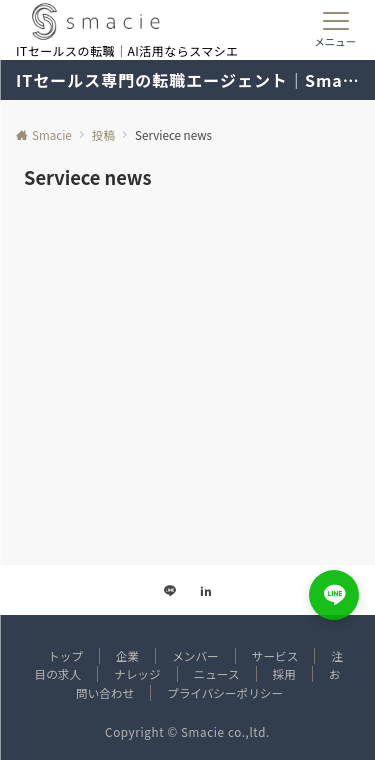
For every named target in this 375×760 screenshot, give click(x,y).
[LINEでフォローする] (170, 591)
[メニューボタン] (335, 30)
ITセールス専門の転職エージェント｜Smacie (187, 80)
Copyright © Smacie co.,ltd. (187, 732)
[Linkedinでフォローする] (206, 591)
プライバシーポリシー (225, 693)
